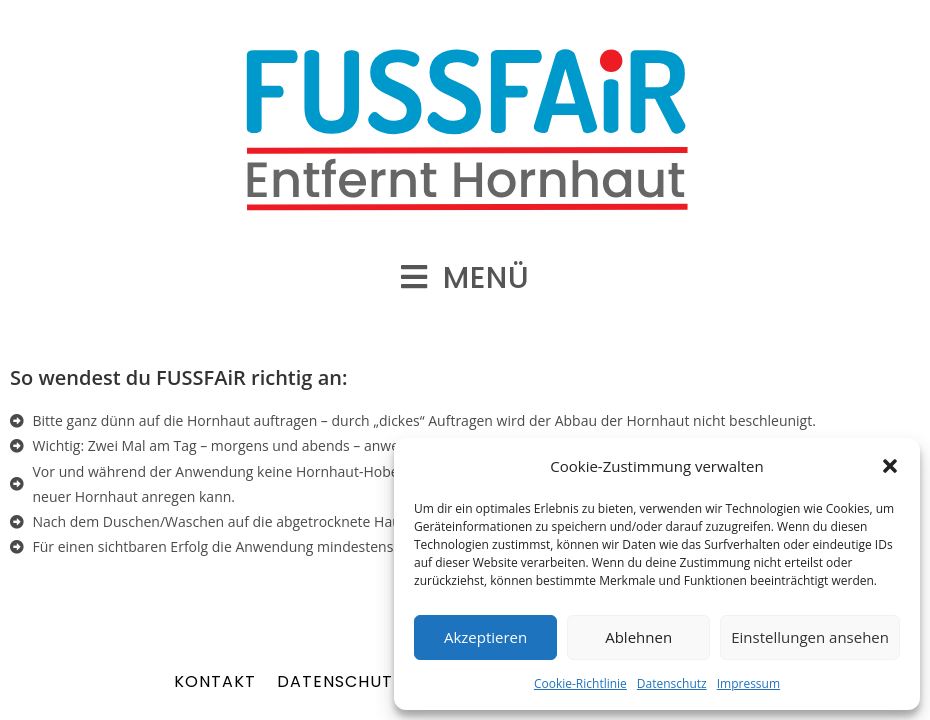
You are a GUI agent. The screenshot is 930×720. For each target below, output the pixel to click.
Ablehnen (638, 637)
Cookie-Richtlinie (580, 683)
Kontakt (215, 681)
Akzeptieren (485, 637)
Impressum (748, 683)
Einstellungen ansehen (810, 637)
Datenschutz (672, 683)
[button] (890, 466)
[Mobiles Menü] (465, 278)
